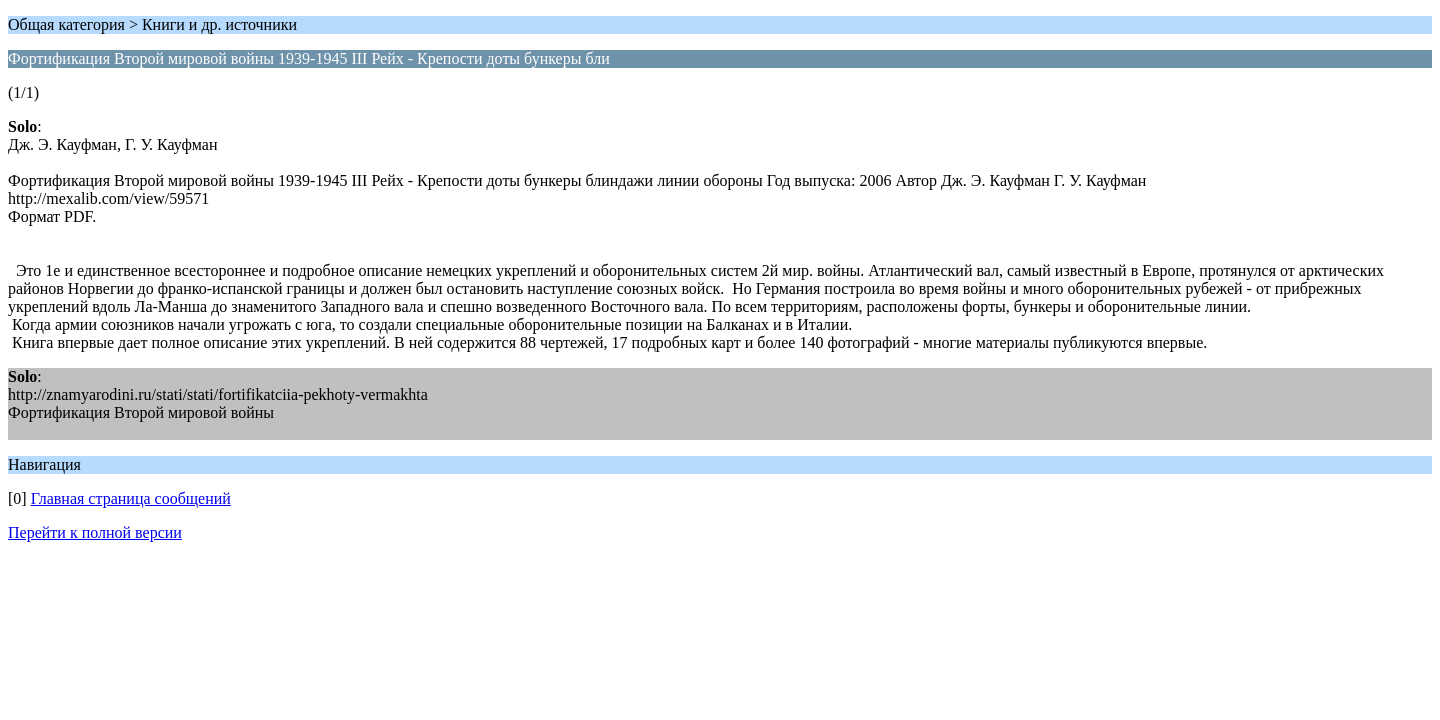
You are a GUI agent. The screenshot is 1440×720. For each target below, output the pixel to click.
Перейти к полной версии (95, 532)
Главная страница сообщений (131, 498)
